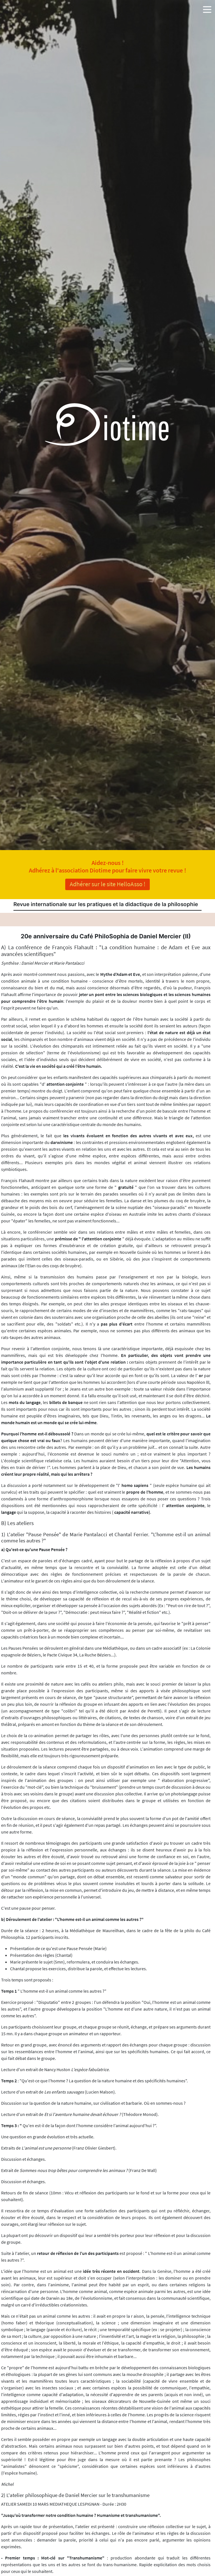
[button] (207, 8)
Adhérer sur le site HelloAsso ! (107, 884)
